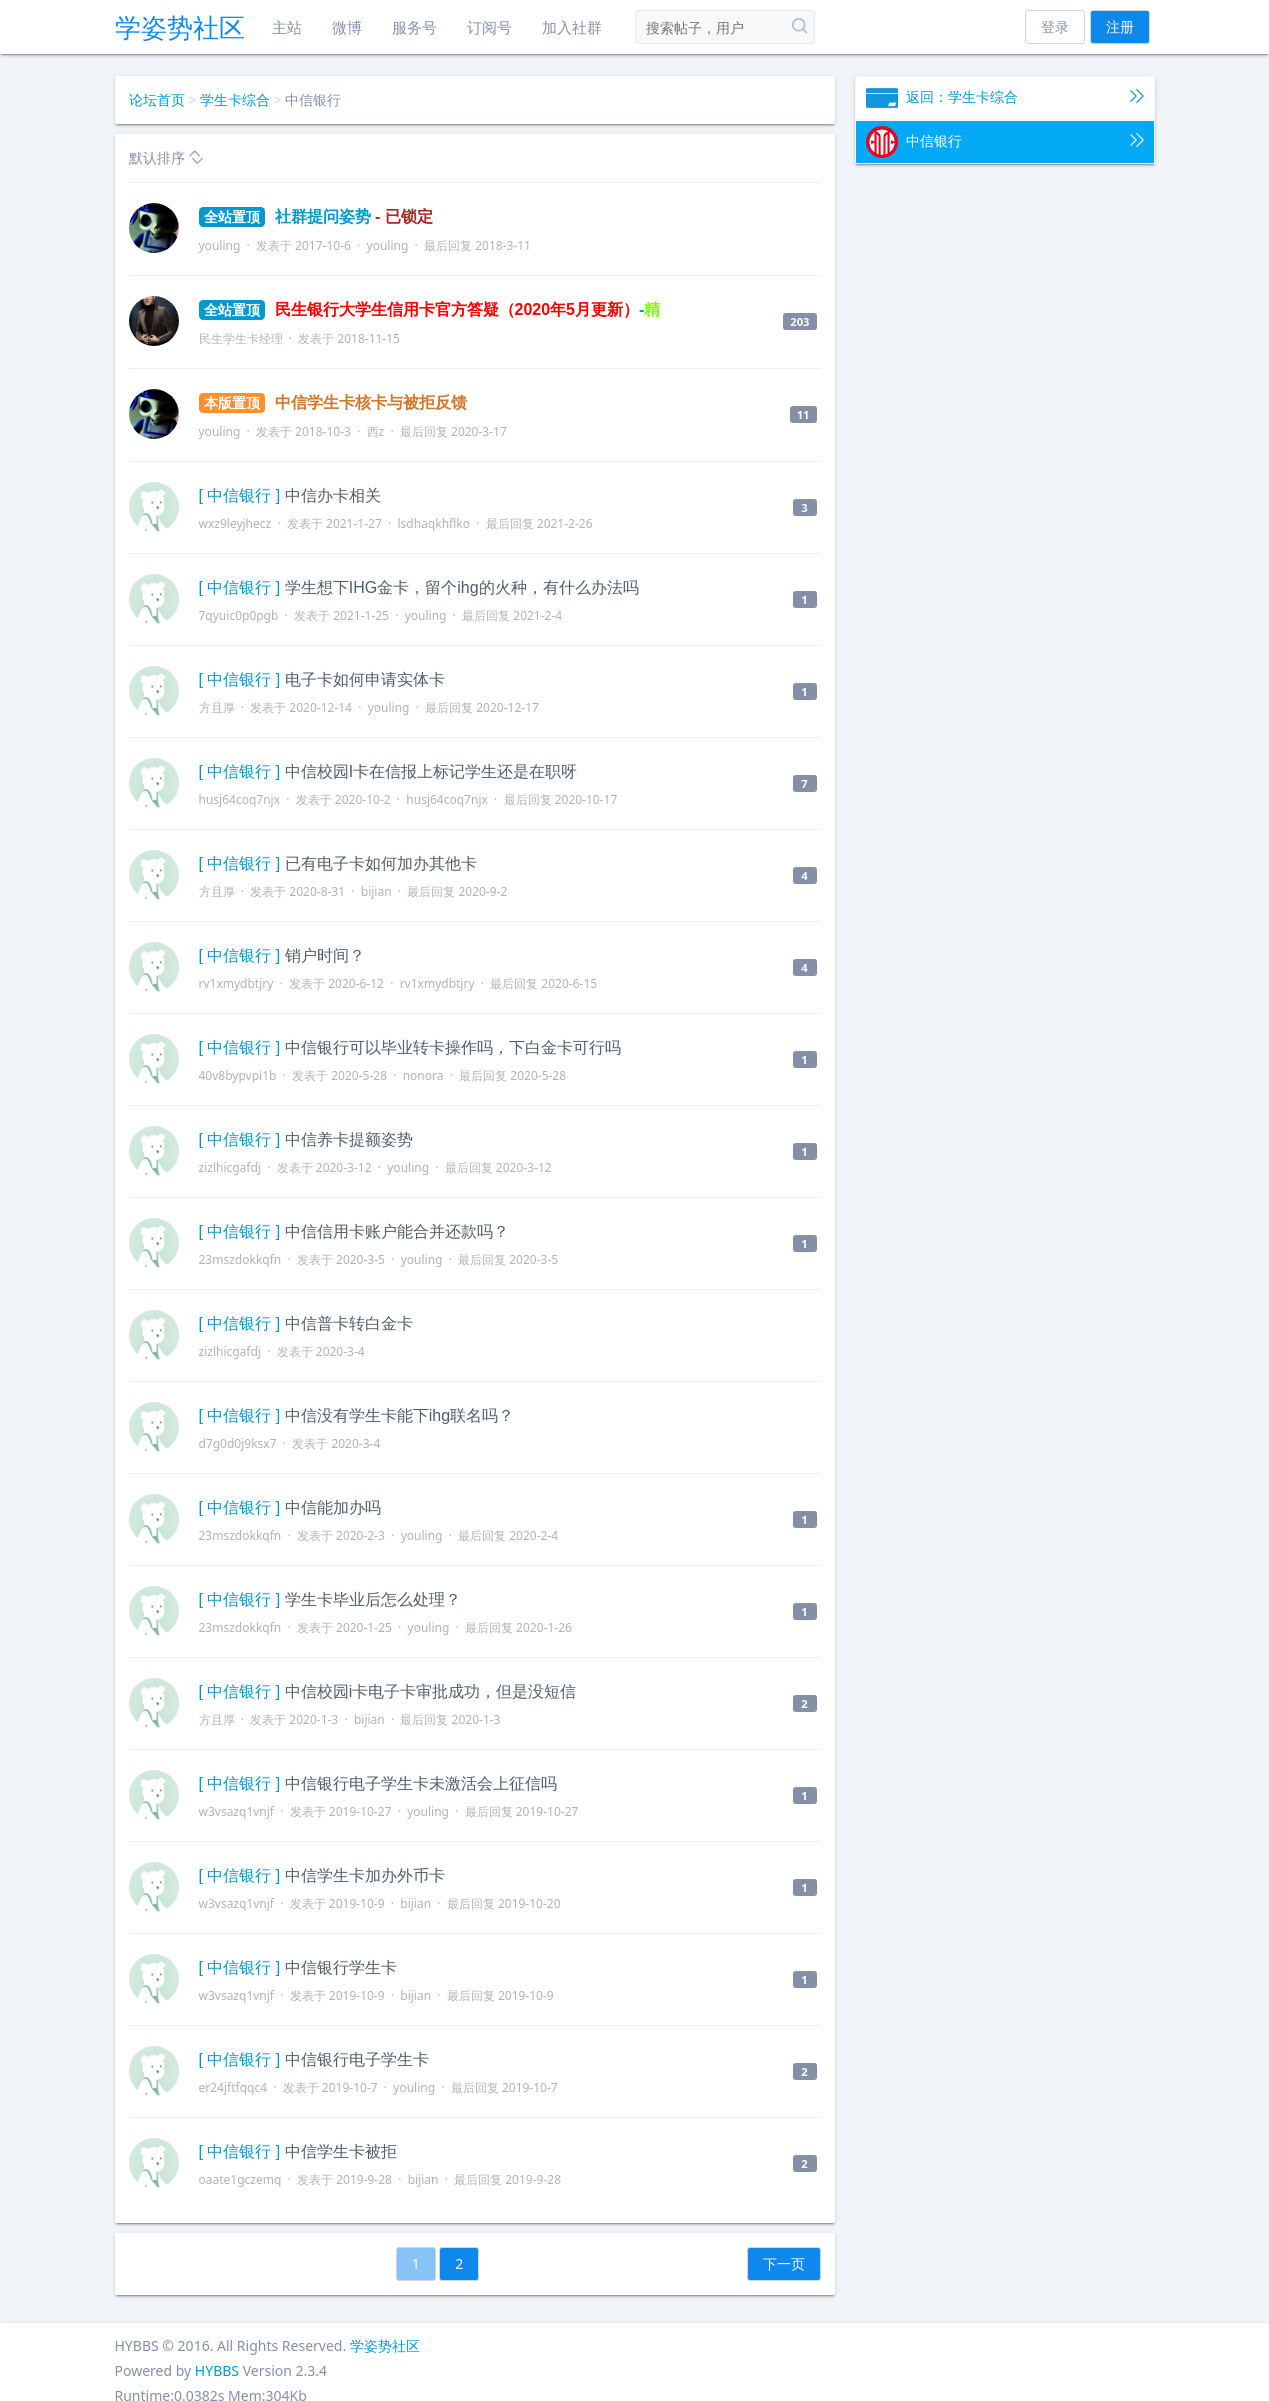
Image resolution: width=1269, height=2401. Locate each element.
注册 (1120, 26)
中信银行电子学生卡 (357, 2059)
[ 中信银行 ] (240, 495)
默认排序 (167, 157)
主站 (287, 27)
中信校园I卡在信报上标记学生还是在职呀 (431, 771)
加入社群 (572, 27)
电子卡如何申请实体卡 (365, 679)
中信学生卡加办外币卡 (365, 1875)
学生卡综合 (235, 99)
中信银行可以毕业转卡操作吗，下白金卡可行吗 (453, 1047)
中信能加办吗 (333, 1507)
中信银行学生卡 (341, 1967)
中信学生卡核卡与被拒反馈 (333, 402)
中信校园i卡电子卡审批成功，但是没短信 (431, 1691)
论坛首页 (157, 99)
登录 (1055, 26)
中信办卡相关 (333, 495)
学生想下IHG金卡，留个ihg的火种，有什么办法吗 (462, 587)
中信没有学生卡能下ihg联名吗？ (399, 1415)
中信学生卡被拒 (341, 2151)
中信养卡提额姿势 (349, 1139)
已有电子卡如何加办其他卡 (381, 863)
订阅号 (489, 27)
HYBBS (217, 2370)
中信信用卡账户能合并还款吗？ (397, 1231)
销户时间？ (325, 955)
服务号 (414, 27)
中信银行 (1005, 142)
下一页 (784, 2263)
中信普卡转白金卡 (349, 1323)
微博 (347, 27)
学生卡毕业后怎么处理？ (373, 1599)
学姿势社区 (180, 27)
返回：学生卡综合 (1005, 98)
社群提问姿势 (316, 216)
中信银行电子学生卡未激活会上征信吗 (421, 1783)
